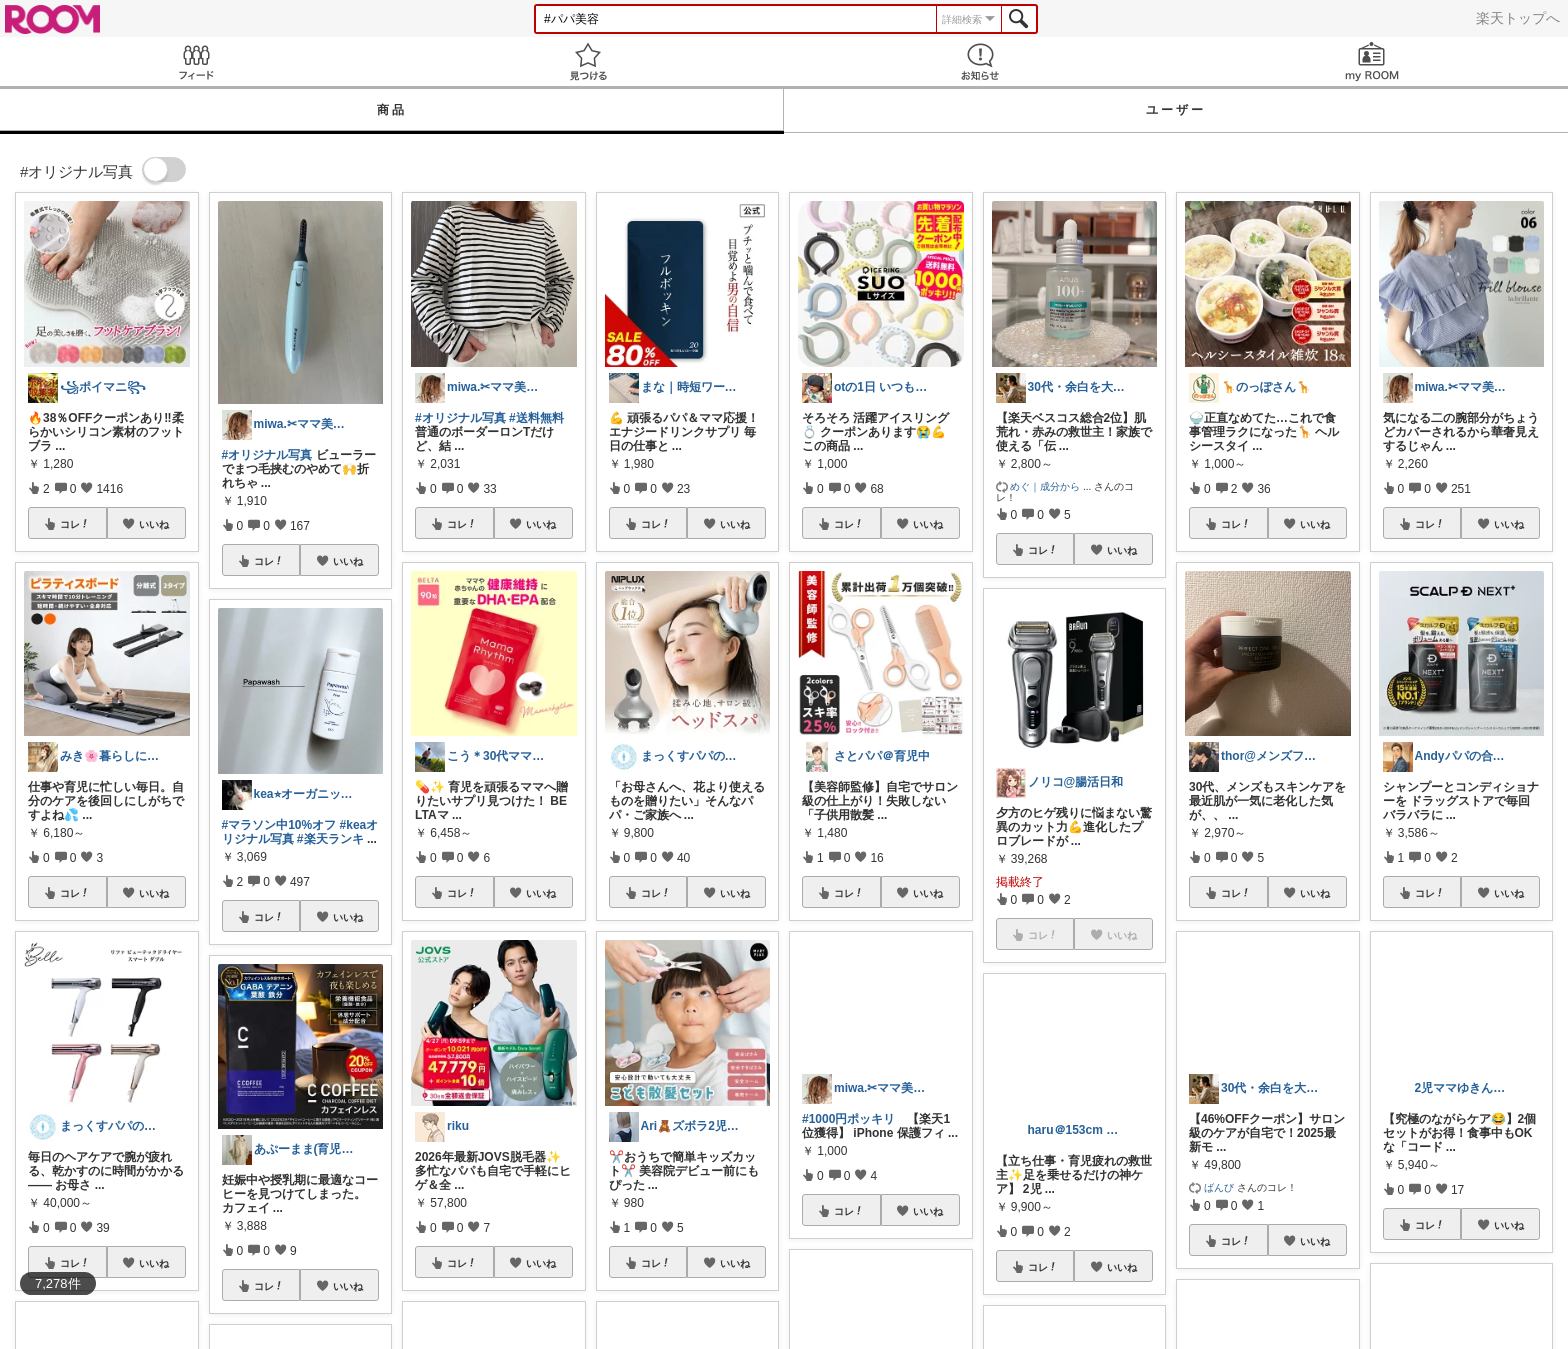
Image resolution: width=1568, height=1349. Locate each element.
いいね (154, 524)
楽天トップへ (1518, 18)
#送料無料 (536, 418)
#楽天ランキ (330, 839)
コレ (75, 524)
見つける (588, 61)
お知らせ (980, 61)
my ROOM (1372, 61)
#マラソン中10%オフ (279, 825)
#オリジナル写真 (267, 455)
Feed (196, 61)
